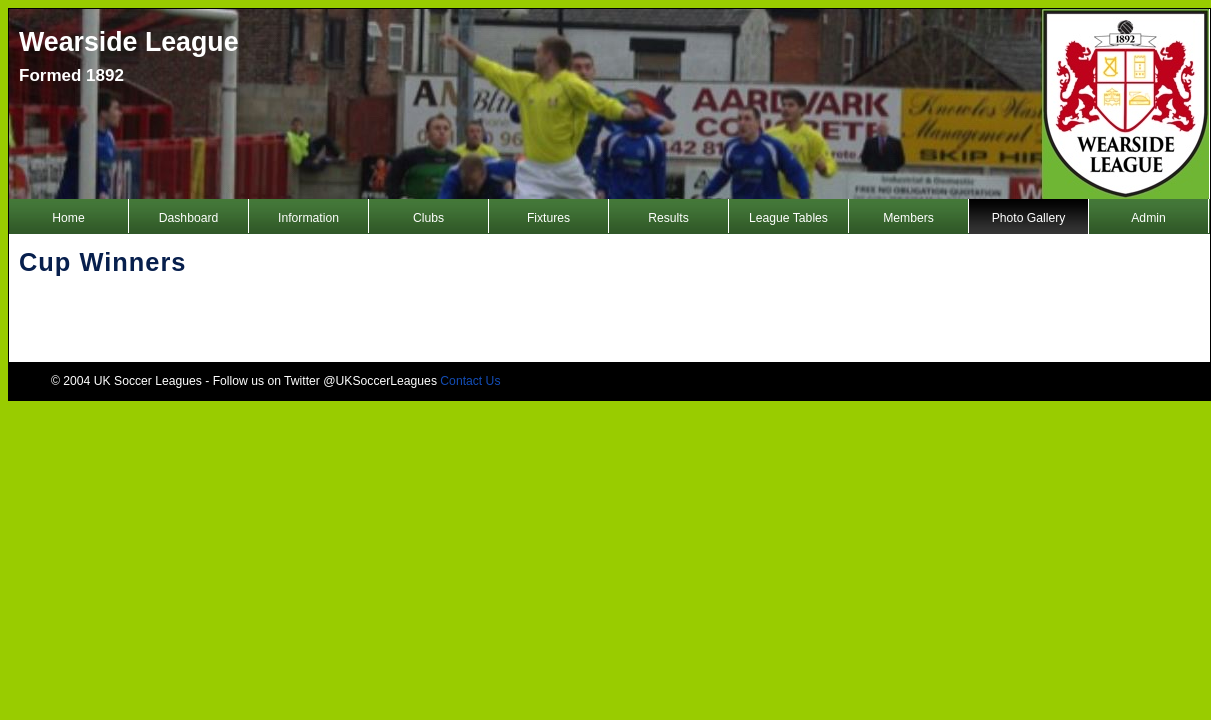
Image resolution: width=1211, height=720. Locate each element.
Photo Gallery (1029, 218)
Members (908, 218)
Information (308, 218)
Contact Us (470, 381)
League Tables (788, 218)
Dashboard (188, 218)
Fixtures (548, 218)
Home (68, 218)
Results (668, 218)
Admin (1148, 218)
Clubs (428, 218)
